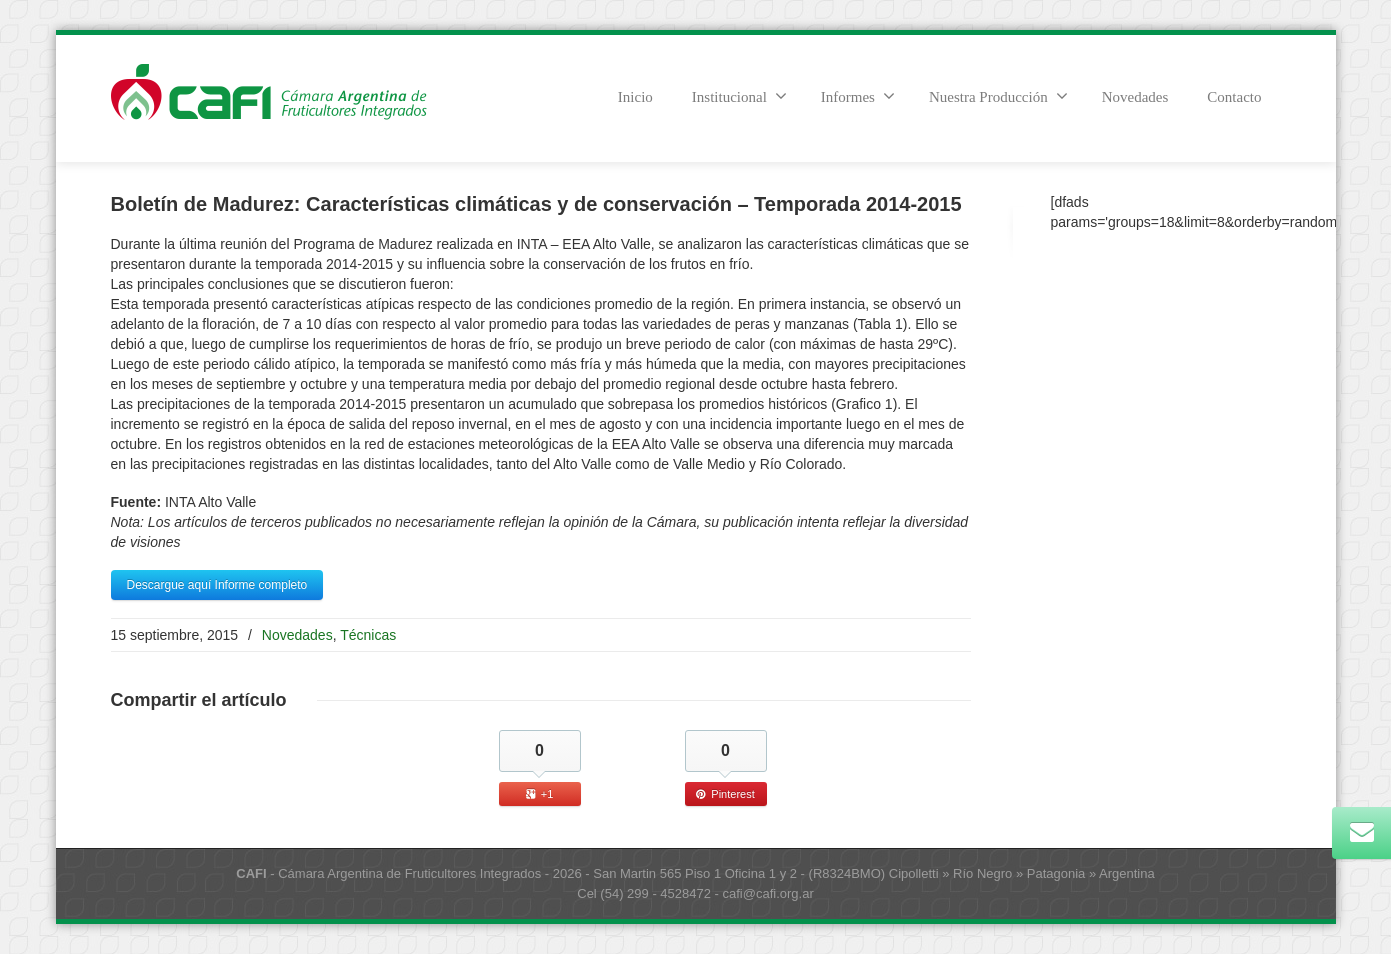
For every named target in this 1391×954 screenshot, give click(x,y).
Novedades (1135, 97)
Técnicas (368, 635)
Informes (858, 96)
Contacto (1234, 97)
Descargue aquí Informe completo (217, 585)
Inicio (635, 97)
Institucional (739, 96)
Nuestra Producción (998, 96)
